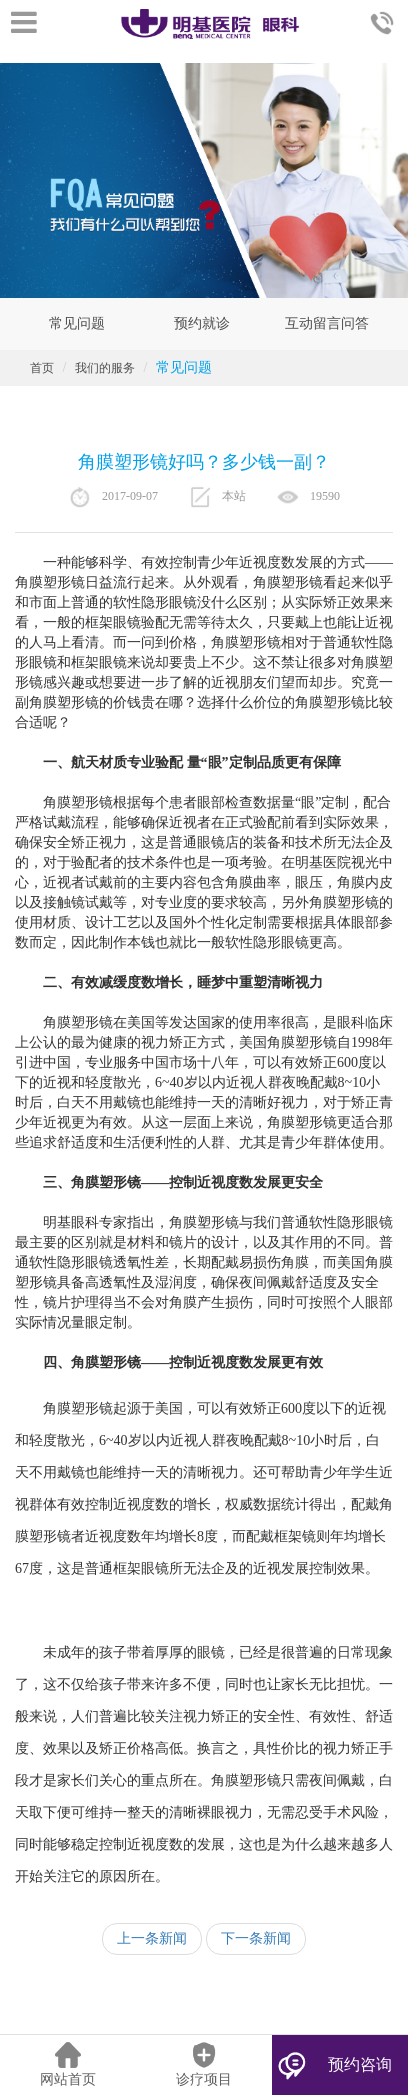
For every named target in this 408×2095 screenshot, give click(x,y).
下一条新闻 (256, 1938)
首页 (42, 368)
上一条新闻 (152, 1938)
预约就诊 (202, 323)
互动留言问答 (327, 323)
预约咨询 (360, 2064)
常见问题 (77, 323)
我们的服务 (105, 368)
